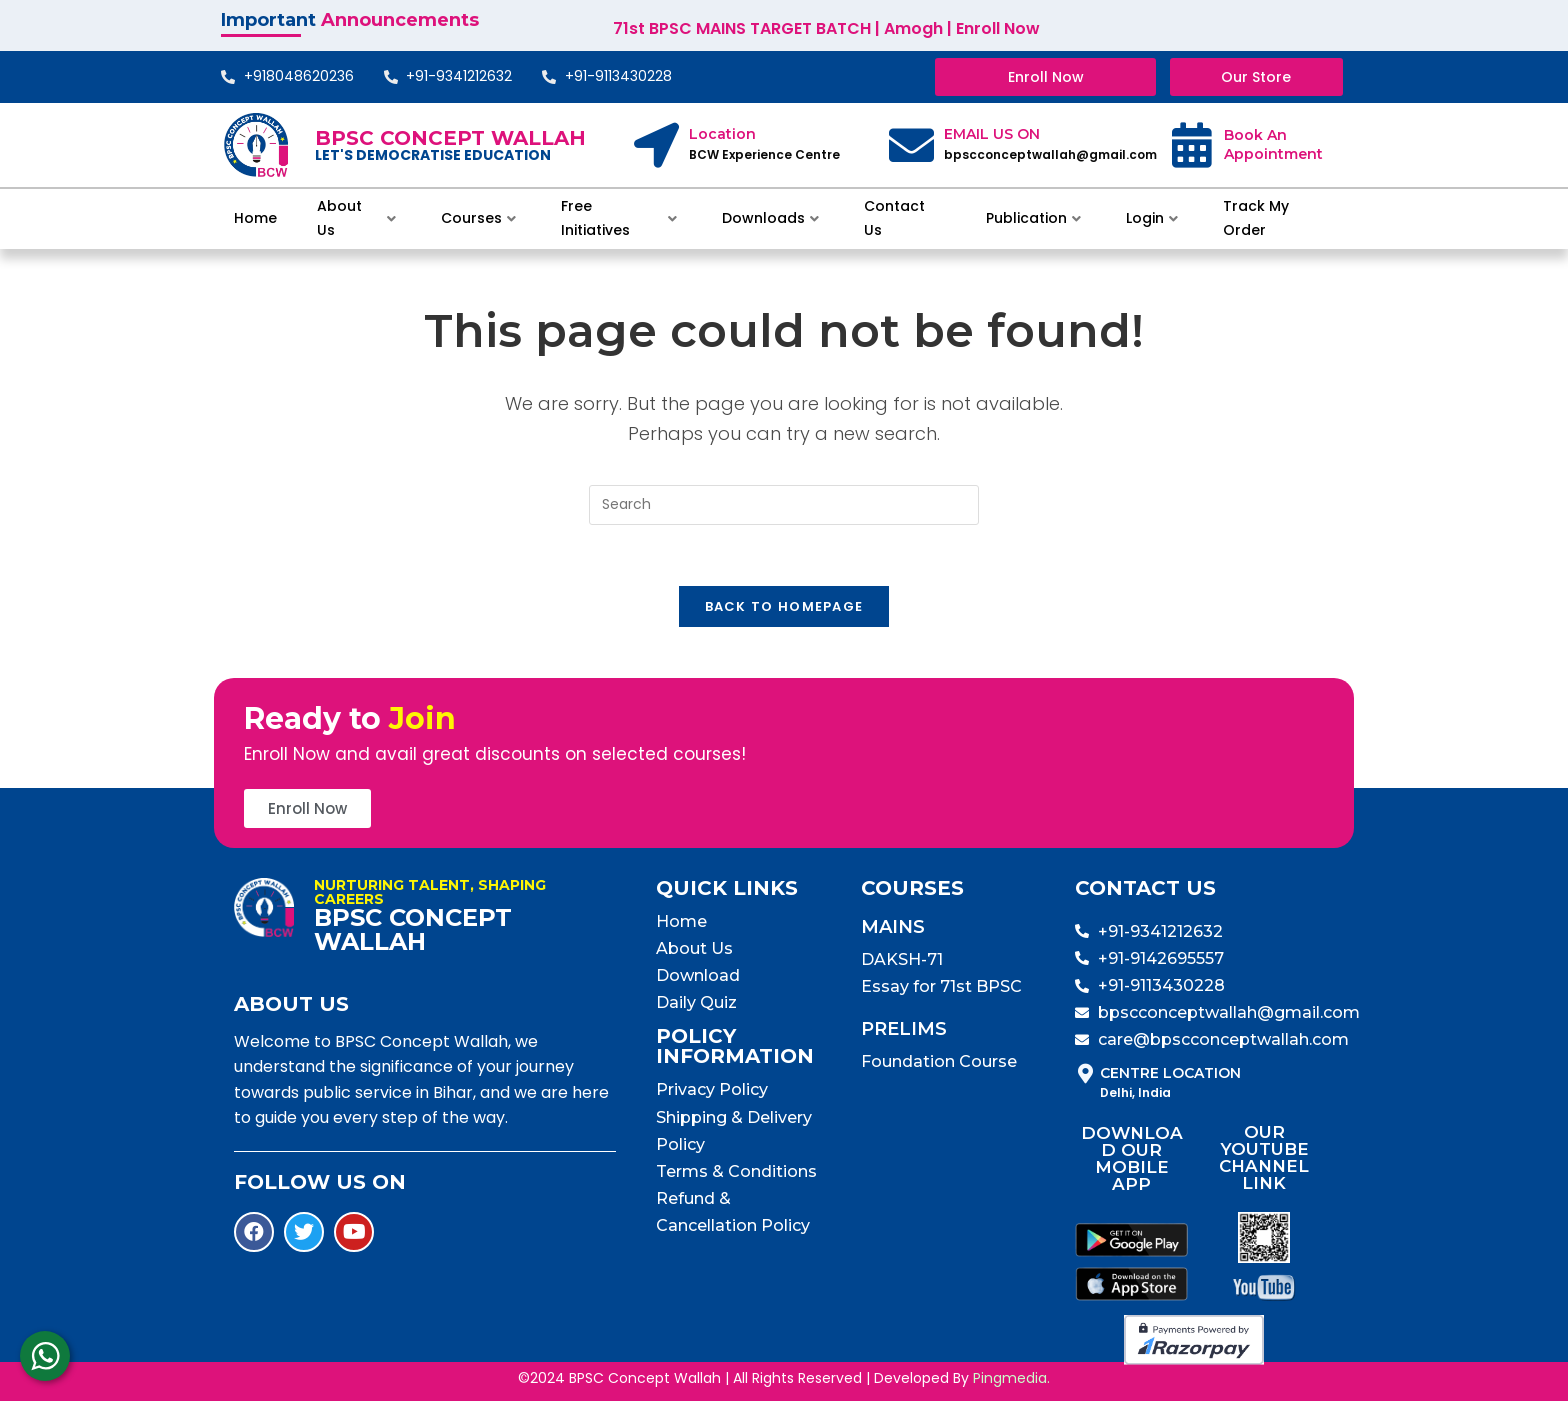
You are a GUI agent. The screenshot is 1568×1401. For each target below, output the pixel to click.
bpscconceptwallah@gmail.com (1050, 154)
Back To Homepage (784, 606)
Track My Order (1256, 218)
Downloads (770, 218)
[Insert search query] (784, 505)
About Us (356, 218)
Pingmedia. (1011, 1378)
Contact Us (894, 218)
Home (255, 218)
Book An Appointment (1273, 145)
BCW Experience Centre (764, 154)
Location (722, 134)
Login (1152, 218)
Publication (1033, 218)
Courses (478, 218)
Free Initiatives (619, 218)
